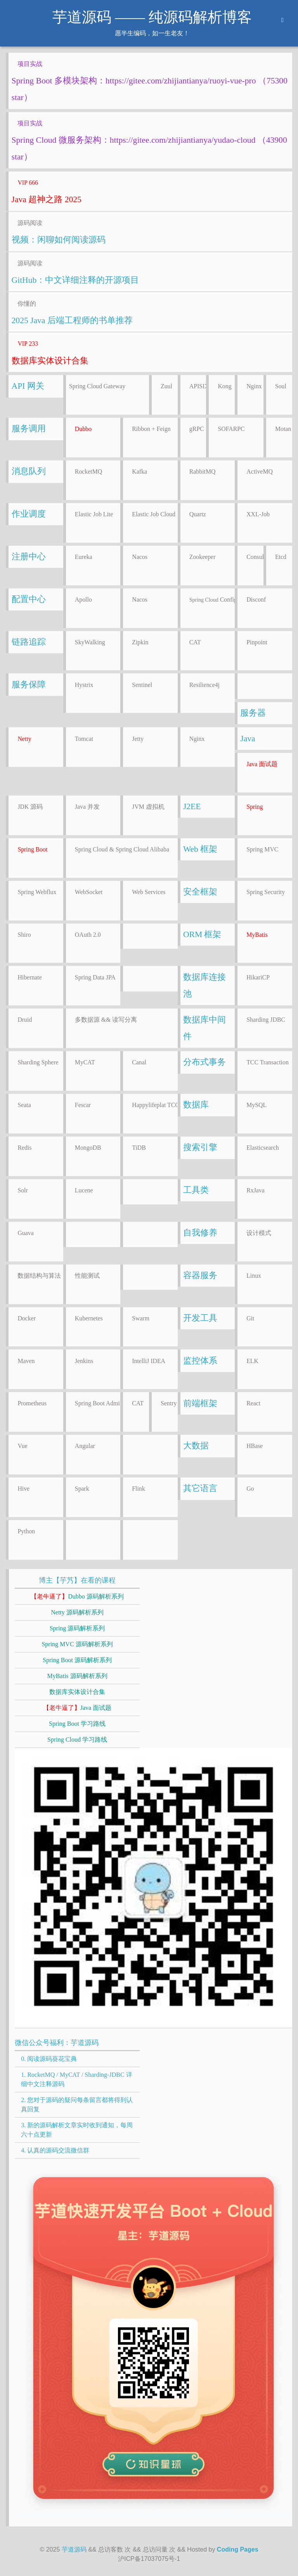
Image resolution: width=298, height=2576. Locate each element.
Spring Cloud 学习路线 (77, 1739)
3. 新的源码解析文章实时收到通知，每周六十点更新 (77, 2130)
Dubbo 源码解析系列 (77, 1596)
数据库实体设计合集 (77, 1691)
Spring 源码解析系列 (77, 1628)
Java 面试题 (77, 1707)
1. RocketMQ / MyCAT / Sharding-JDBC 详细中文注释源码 (76, 2079)
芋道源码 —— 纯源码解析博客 (152, 17)
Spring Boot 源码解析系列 (77, 1660)
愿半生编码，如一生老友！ (152, 33)
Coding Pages (237, 2549)
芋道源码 (74, 2549)
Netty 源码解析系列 (77, 1612)
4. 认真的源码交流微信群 (55, 2150)
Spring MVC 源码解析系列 (77, 1644)
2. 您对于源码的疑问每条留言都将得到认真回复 (77, 2104)
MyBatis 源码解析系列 (77, 1676)
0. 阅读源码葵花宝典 (49, 2058)
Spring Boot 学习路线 (77, 1723)
